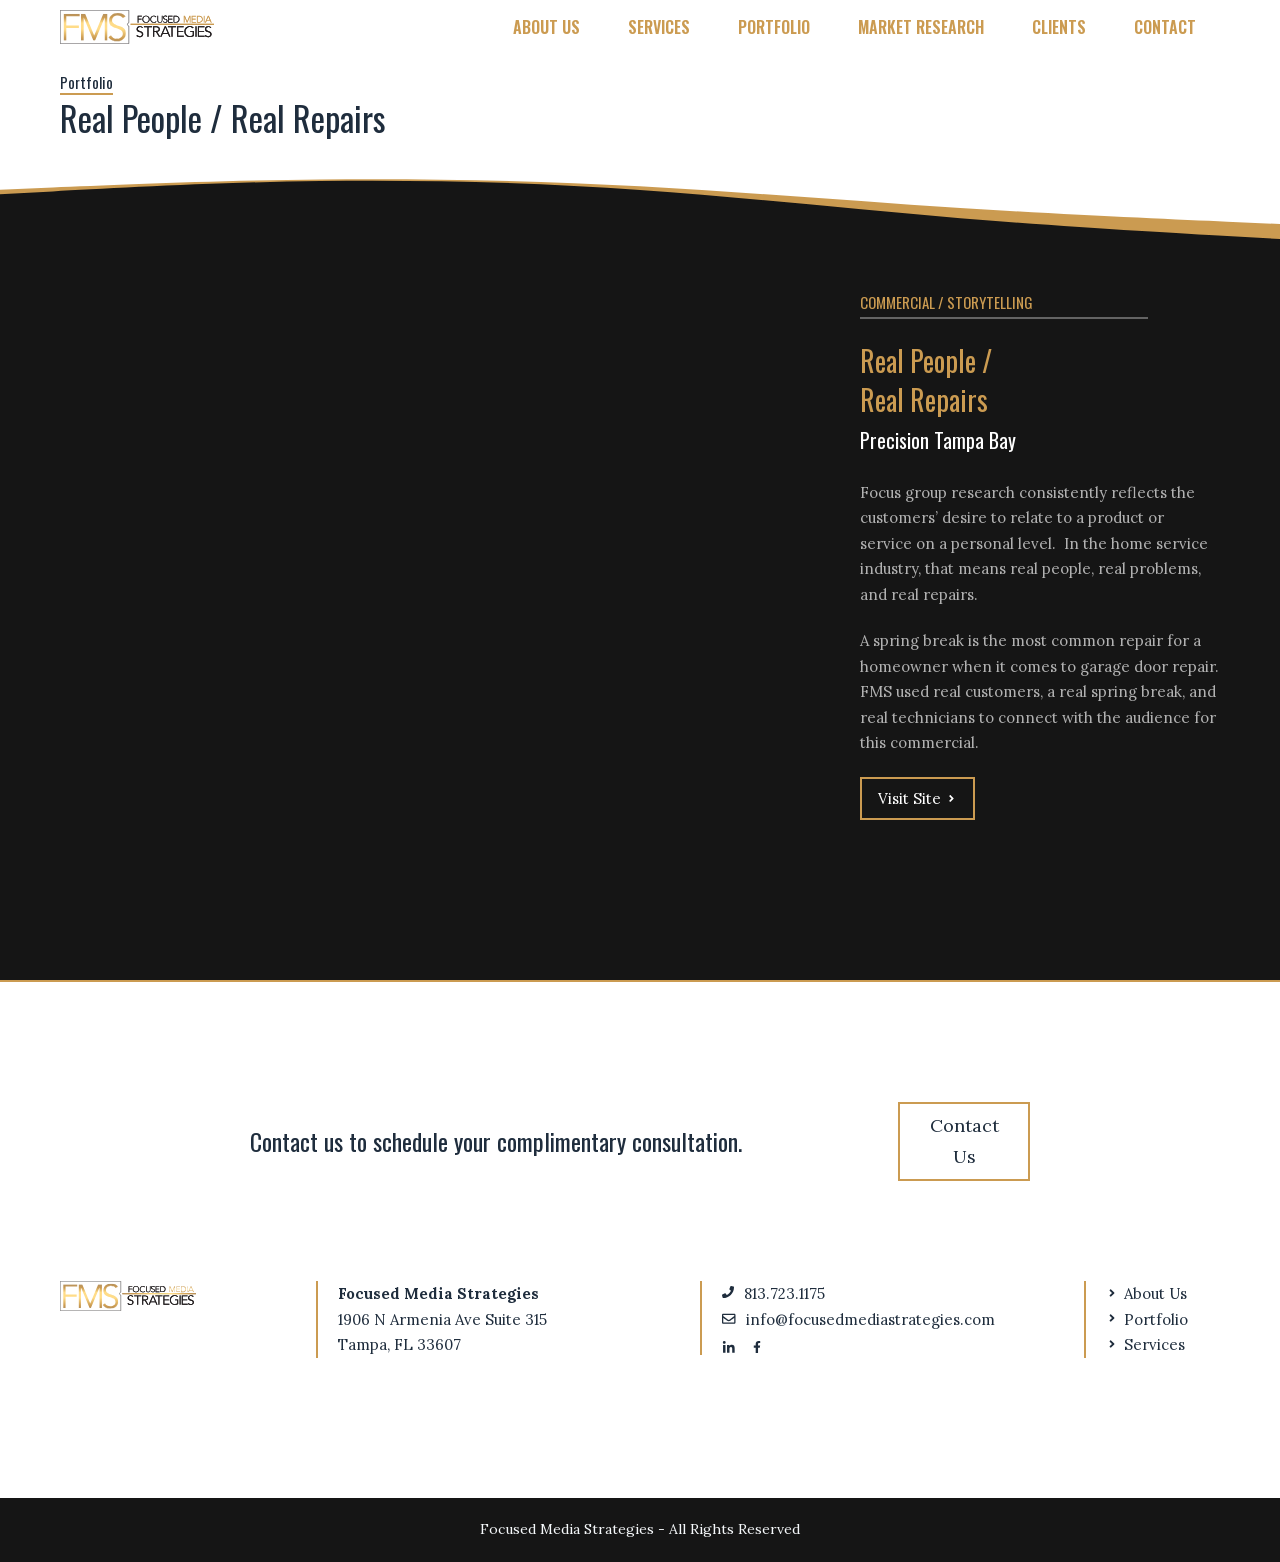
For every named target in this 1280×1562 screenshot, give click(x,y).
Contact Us (964, 1141)
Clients (1059, 27)
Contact (1165, 27)
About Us (546, 27)
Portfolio (774, 27)
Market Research (921, 27)
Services (659, 27)
